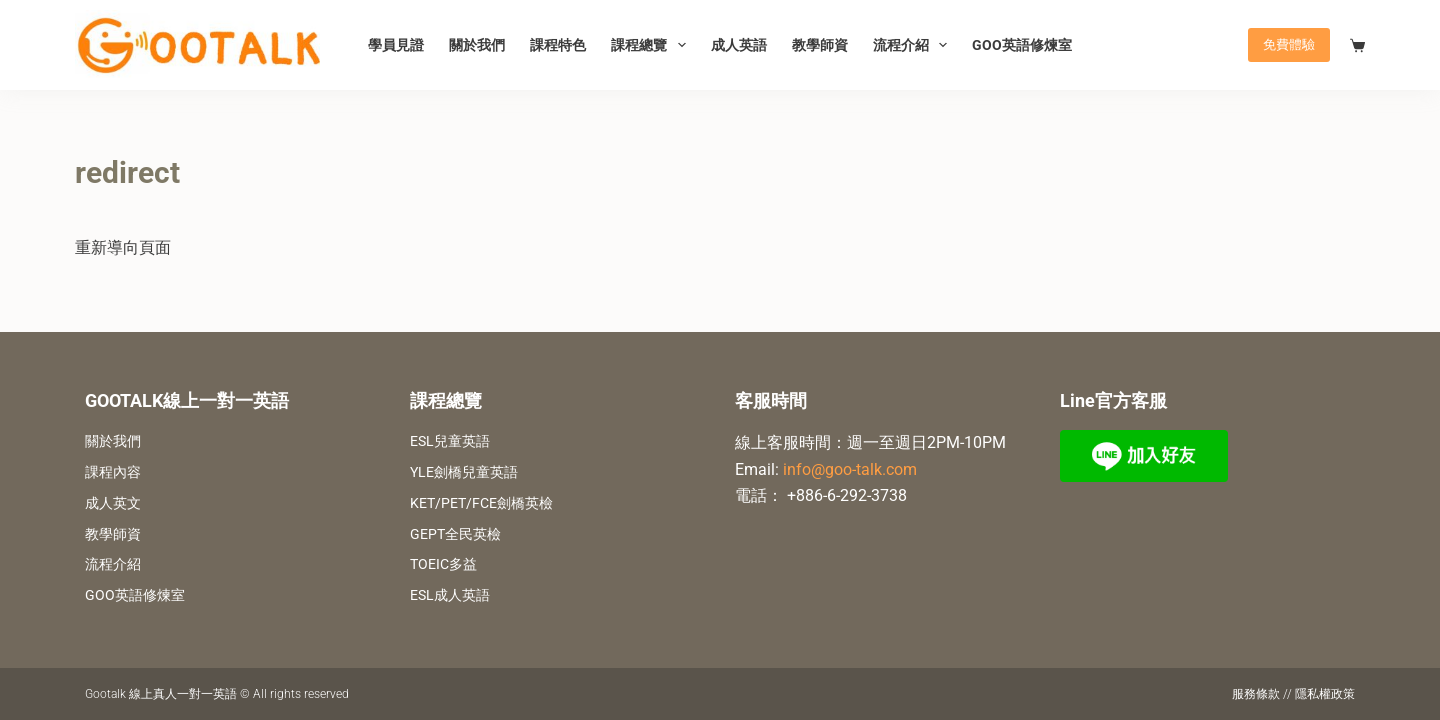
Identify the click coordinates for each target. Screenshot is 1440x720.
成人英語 (739, 45)
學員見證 (396, 45)
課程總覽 (652, 45)
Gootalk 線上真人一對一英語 (161, 694)
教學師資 (820, 45)
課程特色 (558, 45)
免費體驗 (1289, 44)
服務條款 (1256, 694)
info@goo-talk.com (850, 469)
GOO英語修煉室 (1022, 45)
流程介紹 (914, 45)
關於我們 (477, 45)
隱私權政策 (1325, 694)
